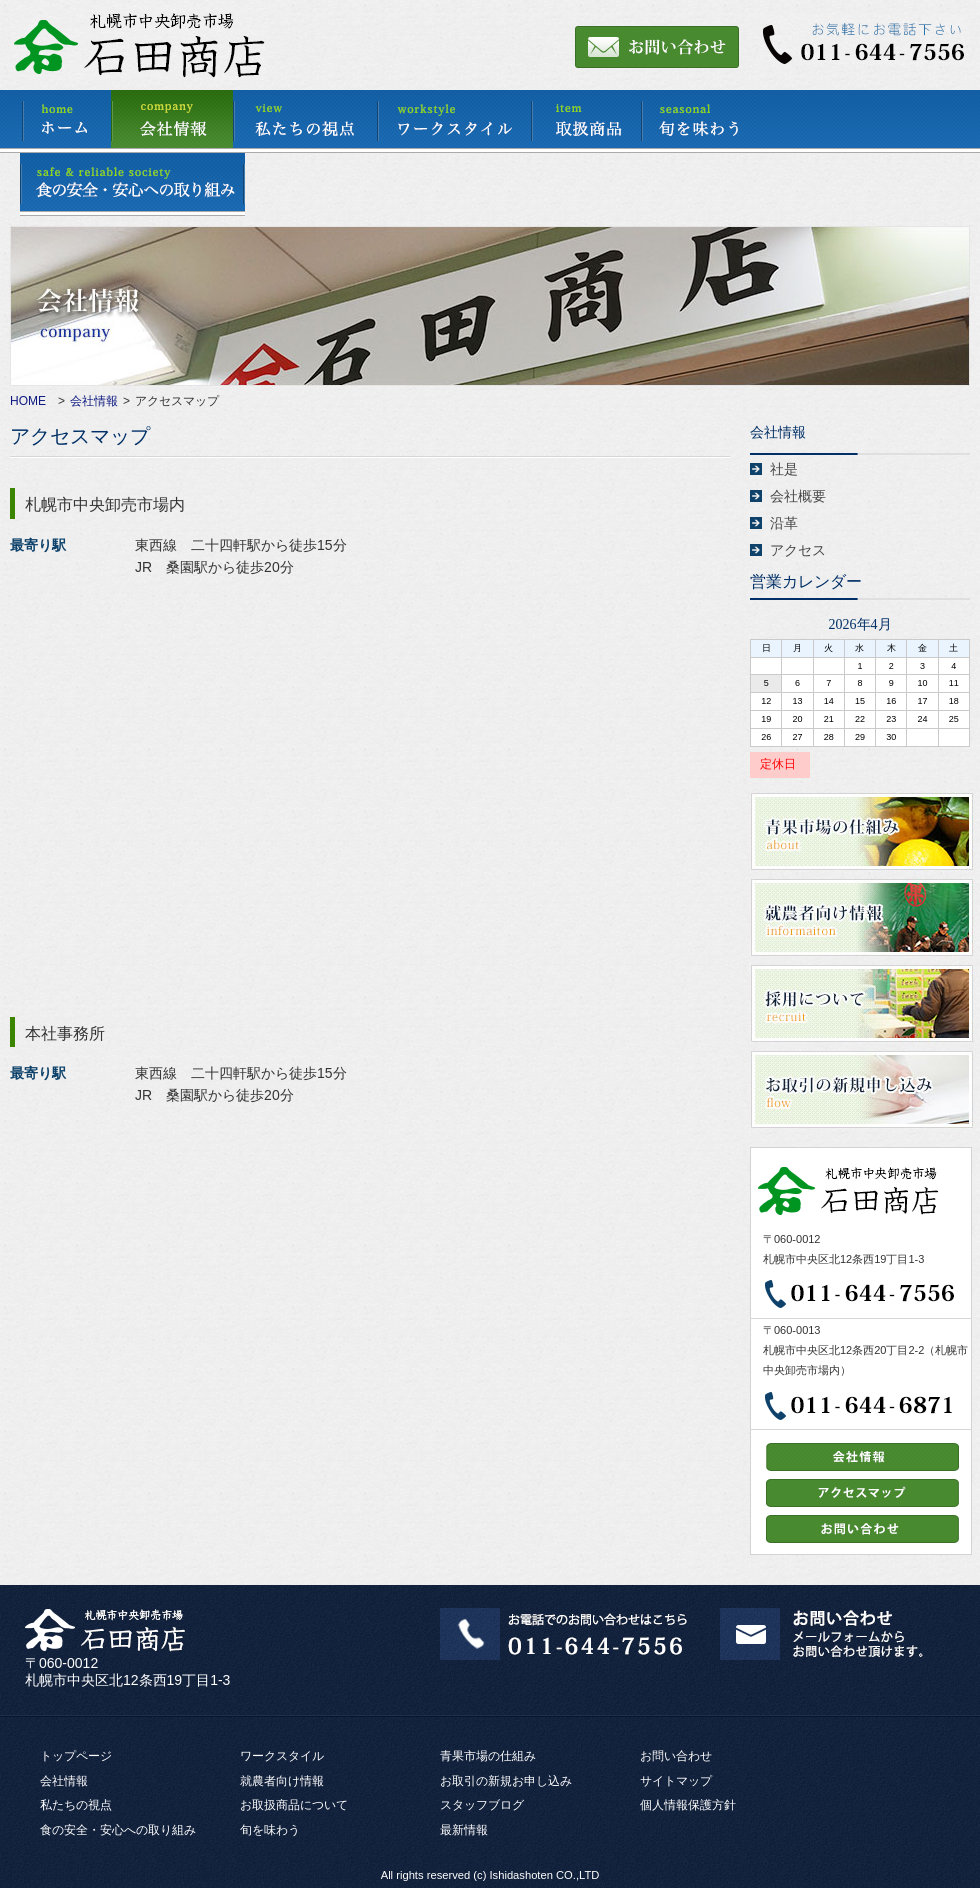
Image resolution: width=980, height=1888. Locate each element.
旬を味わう (270, 1830)
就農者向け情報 (282, 1781)
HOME (28, 401)
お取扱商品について (294, 1805)
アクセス (798, 550)
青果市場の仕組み (488, 1756)
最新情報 (464, 1830)
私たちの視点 (76, 1805)
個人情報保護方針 (688, 1805)
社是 (784, 469)
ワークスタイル (282, 1756)
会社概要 (798, 496)
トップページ (76, 1756)
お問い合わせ (676, 1756)
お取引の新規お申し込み (506, 1781)
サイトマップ (676, 1781)
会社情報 (94, 401)
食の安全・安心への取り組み (118, 1830)
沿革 (784, 523)
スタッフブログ (482, 1805)
